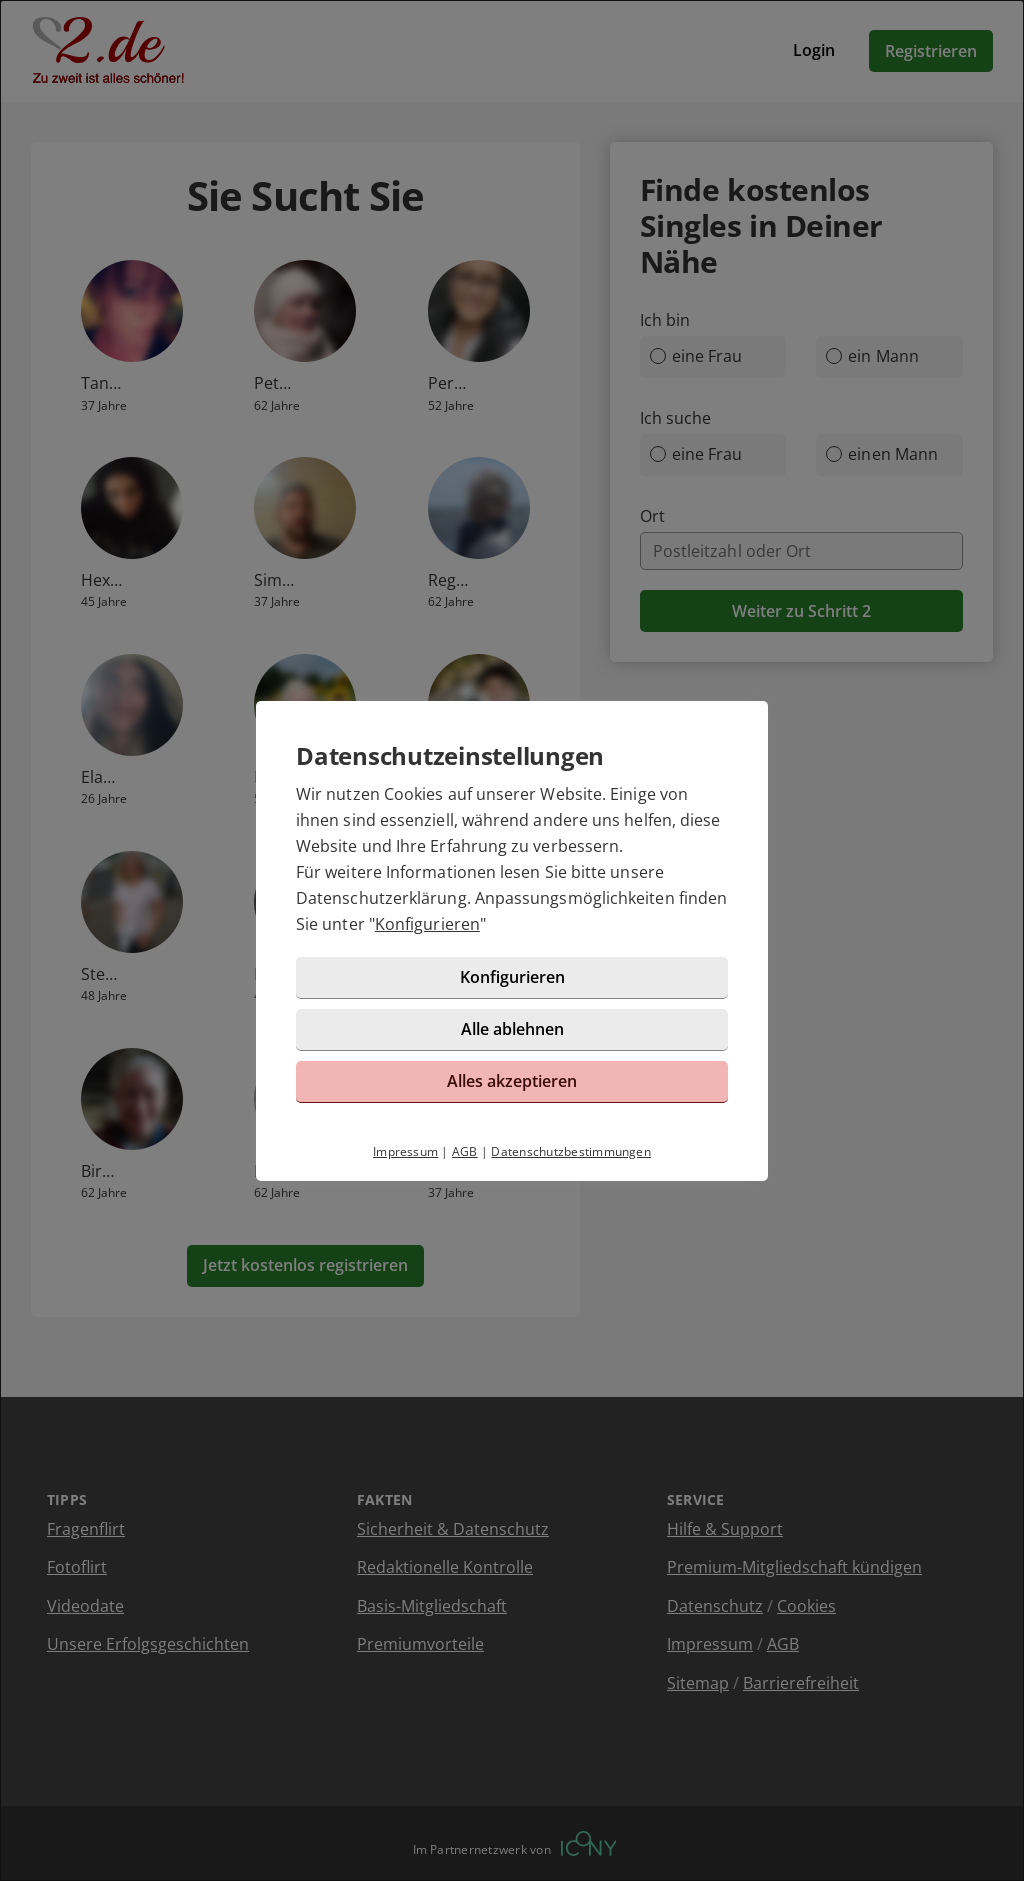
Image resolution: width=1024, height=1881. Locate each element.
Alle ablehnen (512, 1029)
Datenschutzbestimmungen (571, 1151)
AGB (465, 1151)
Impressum (405, 1151)
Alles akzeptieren (512, 1081)
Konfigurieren (427, 924)
